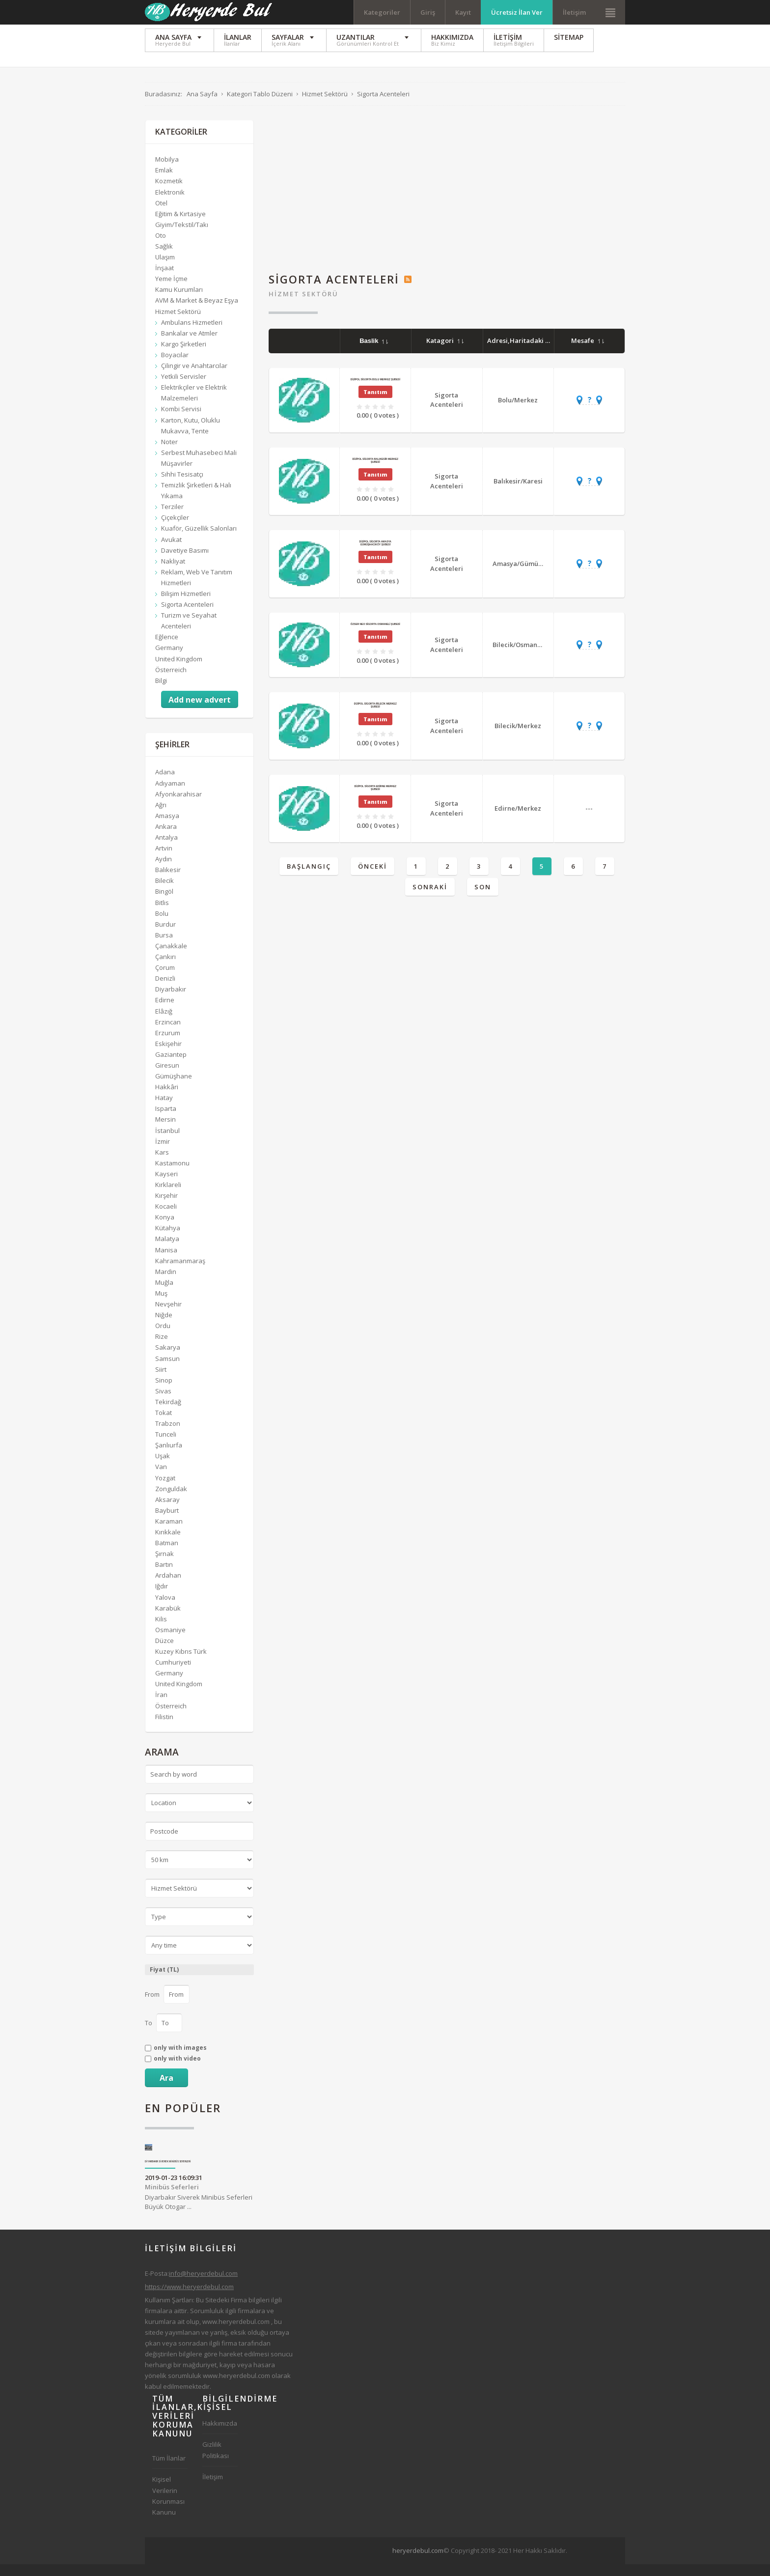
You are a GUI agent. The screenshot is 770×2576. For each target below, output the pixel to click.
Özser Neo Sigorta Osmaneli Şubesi (375, 635)
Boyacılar (175, 366)
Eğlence (166, 648)
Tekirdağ (168, 1413)
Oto (160, 246)
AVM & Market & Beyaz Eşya (196, 312)
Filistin (164, 1728)
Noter (169, 453)
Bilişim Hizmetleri (186, 604)
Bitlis (162, 913)
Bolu (161, 924)
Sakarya (167, 1359)
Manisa (166, 1261)
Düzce (164, 1651)
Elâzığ (163, 1022)
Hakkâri (166, 1098)
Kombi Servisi (181, 420)
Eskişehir (168, 1054)
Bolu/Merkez (518, 411)
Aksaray (167, 1510)
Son (482, 898)
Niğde (163, 1326)
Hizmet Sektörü (303, 305)
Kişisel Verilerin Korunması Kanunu (168, 2507)
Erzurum (167, 1044)
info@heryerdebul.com (203, 2284)
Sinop (163, 1391)
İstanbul (167, 1141)
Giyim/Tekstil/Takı (181, 235)
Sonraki (429, 898)
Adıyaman (170, 794)
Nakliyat (173, 572)
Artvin (163, 859)
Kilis (161, 1630)
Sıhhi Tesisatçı (182, 485)
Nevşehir (168, 1315)
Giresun (167, 1076)
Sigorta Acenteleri (446, 411)
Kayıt (463, 12)
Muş (161, 1304)
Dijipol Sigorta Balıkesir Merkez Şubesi (375, 472)
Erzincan (168, 1033)
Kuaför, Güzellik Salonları (199, 540)
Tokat (163, 1423)
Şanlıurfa (168, 1456)
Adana (165, 783)
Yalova (165, 1608)
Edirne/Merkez (518, 819)
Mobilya (167, 171)
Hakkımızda (219, 2435)
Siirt (160, 1380)
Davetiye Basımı (185, 561)
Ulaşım (165, 268)
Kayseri (166, 1185)
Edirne (164, 1011)
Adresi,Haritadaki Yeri (527, 352)
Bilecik (164, 892)
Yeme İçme (171, 290)
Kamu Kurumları (179, 301)
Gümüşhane (173, 1087)
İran (161, 1706)
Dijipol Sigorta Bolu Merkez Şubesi (375, 390)
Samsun (167, 1369)
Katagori (445, 352)
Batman (166, 1554)
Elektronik (170, 203)
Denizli (165, 990)
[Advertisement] (447, 200)
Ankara (166, 837)
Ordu (162, 1337)
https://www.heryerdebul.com (189, 2297)
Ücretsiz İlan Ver (517, 12)
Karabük (168, 1619)
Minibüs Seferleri (172, 2198)
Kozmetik (169, 192)
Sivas (163, 1402)
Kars (162, 1163)
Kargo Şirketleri (183, 355)
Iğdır (161, 1597)
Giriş (427, 12)
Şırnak (164, 1565)
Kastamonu (172, 1174)
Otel (161, 214)
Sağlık (164, 257)
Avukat (171, 550)
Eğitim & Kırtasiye (180, 225)
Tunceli (165, 1446)
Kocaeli (166, 1218)
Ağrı (160, 816)
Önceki (372, 878)
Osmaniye (170, 1641)
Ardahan (168, 1587)
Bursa (164, 946)
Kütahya (167, 1239)
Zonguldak (171, 1500)
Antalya (166, 848)
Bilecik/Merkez (518, 737)
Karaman (169, 1532)
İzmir (162, 1152)
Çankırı (165, 967)
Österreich (171, 681)
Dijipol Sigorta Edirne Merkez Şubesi (375, 799)
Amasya (167, 826)
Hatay (164, 1109)
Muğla (164, 1293)
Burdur (165, 935)
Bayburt (167, 1521)
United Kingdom (178, 670)
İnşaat (164, 279)
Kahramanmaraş (180, 1272)
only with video (177, 2069)
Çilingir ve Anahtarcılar (194, 376)
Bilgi (161, 691)
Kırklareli (168, 1195)
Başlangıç (309, 878)
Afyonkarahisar (178, 805)
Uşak (162, 1467)
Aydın (163, 870)
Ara (166, 2089)
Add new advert (199, 711)
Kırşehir (166, 1207)
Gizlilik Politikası (215, 2461)
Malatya (167, 1250)
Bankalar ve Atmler (189, 344)
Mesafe (587, 352)
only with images (180, 2059)
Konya (164, 1228)
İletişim (574, 12)
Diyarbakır (170, 1000)
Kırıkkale (168, 1543)
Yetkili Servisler (183, 388)
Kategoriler (382, 12)
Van (161, 1478)
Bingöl (164, 903)
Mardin (165, 1282)
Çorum (165, 979)
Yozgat (165, 1489)
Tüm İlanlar (169, 2469)
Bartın (164, 1576)
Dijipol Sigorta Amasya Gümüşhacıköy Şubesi (375, 554)
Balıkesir (168, 881)
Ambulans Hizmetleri (191, 333)
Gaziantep (171, 1065)
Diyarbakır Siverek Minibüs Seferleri (168, 2173)
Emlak (164, 181)
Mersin (165, 1131)
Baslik (373, 352)
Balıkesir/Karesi (518, 492)
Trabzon (167, 1435)
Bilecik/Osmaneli (519, 655)
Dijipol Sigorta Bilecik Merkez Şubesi (375, 717)
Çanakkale (171, 957)
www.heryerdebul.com (236, 2332)
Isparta (165, 1120)
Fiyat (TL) (164, 1981)
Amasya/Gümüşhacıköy (529, 574)
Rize (161, 1348)
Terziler (172, 518)
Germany (169, 659)
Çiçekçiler (175, 529)
